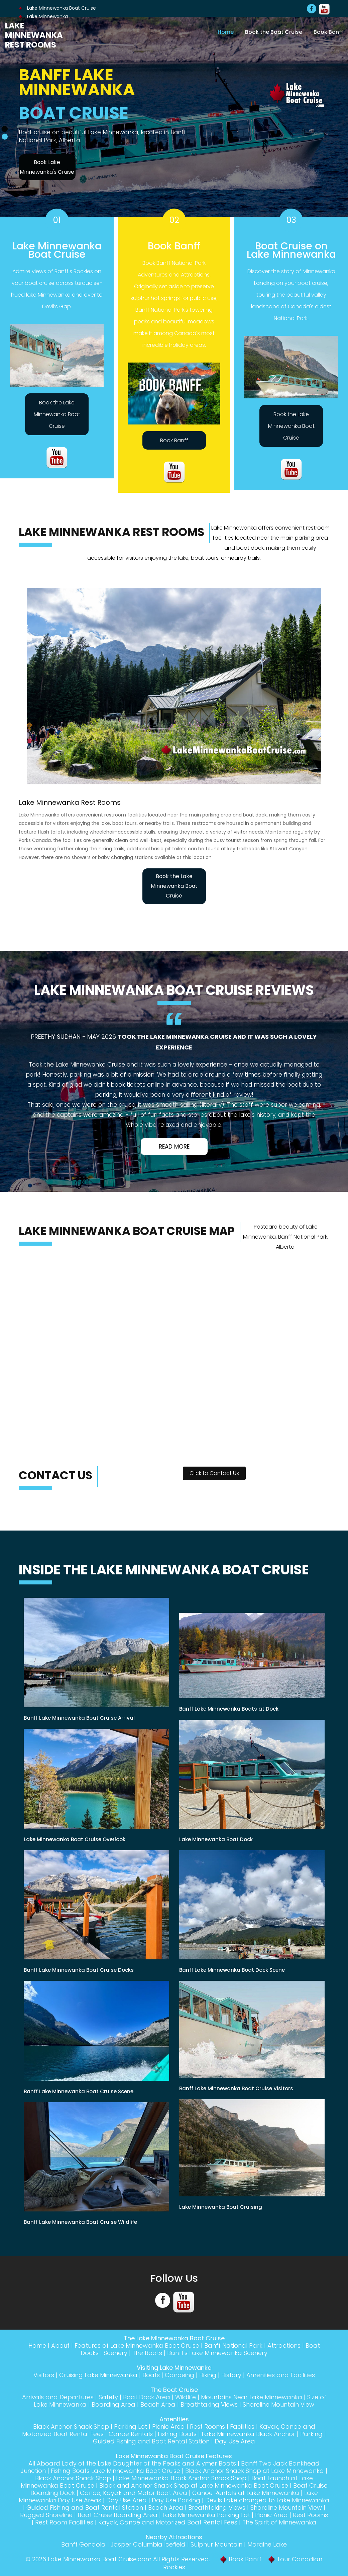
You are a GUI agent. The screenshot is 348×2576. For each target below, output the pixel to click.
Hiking (207, 2375)
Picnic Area (168, 2426)
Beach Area (158, 2404)
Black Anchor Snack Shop (71, 2426)
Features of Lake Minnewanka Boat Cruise (137, 2345)
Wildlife (185, 2397)
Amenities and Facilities (280, 2375)
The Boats (147, 2353)
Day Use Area (235, 2441)
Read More (174, 1147)
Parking (311, 2434)
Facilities (242, 2426)
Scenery (115, 2353)
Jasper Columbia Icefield (148, 2544)
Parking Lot (130, 2426)
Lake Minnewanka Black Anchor (248, 2434)
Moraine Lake (267, 2544)
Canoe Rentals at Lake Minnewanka (245, 2493)
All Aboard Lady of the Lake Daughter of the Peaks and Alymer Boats (132, 2463)
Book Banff (328, 31)
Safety (108, 2397)
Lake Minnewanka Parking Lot (206, 2515)
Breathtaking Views (209, 2404)
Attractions (284, 2345)
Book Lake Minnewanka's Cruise (47, 167)
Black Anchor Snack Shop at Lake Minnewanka (254, 2471)
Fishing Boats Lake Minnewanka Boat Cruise (115, 2471)
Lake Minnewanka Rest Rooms (34, 35)
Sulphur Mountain (216, 2544)
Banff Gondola (83, 2544)
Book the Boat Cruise (273, 31)
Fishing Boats (177, 2434)
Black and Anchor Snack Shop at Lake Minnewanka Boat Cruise (193, 2485)
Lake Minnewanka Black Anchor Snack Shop (181, 2478)
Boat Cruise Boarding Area (117, 2515)
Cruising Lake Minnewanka (98, 2375)
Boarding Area (113, 2404)
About (60, 2345)
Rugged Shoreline (46, 2515)
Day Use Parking (176, 2500)
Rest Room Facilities (64, 2522)
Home (226, 31)
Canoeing (179, 2375)
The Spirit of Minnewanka (279, 2522)
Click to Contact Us (214, 1473)
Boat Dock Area (146, 2397)
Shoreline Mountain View (278, 2404)
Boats (151, 2375)
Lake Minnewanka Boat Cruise (57, 8)
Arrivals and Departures (58, 2397)
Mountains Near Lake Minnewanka (251, 2397)
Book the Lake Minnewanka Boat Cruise (57, 414)
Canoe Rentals (131, 2434)
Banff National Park (233, 2345)
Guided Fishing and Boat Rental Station (151, 2441)
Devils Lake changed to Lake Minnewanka (267, 2500)
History (231, 2375)
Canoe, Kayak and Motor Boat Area (133, 2493)
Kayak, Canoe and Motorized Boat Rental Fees (167, 2522)
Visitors (43, 2375)
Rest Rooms (207, 2426)
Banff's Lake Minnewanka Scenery (217, 2353)
